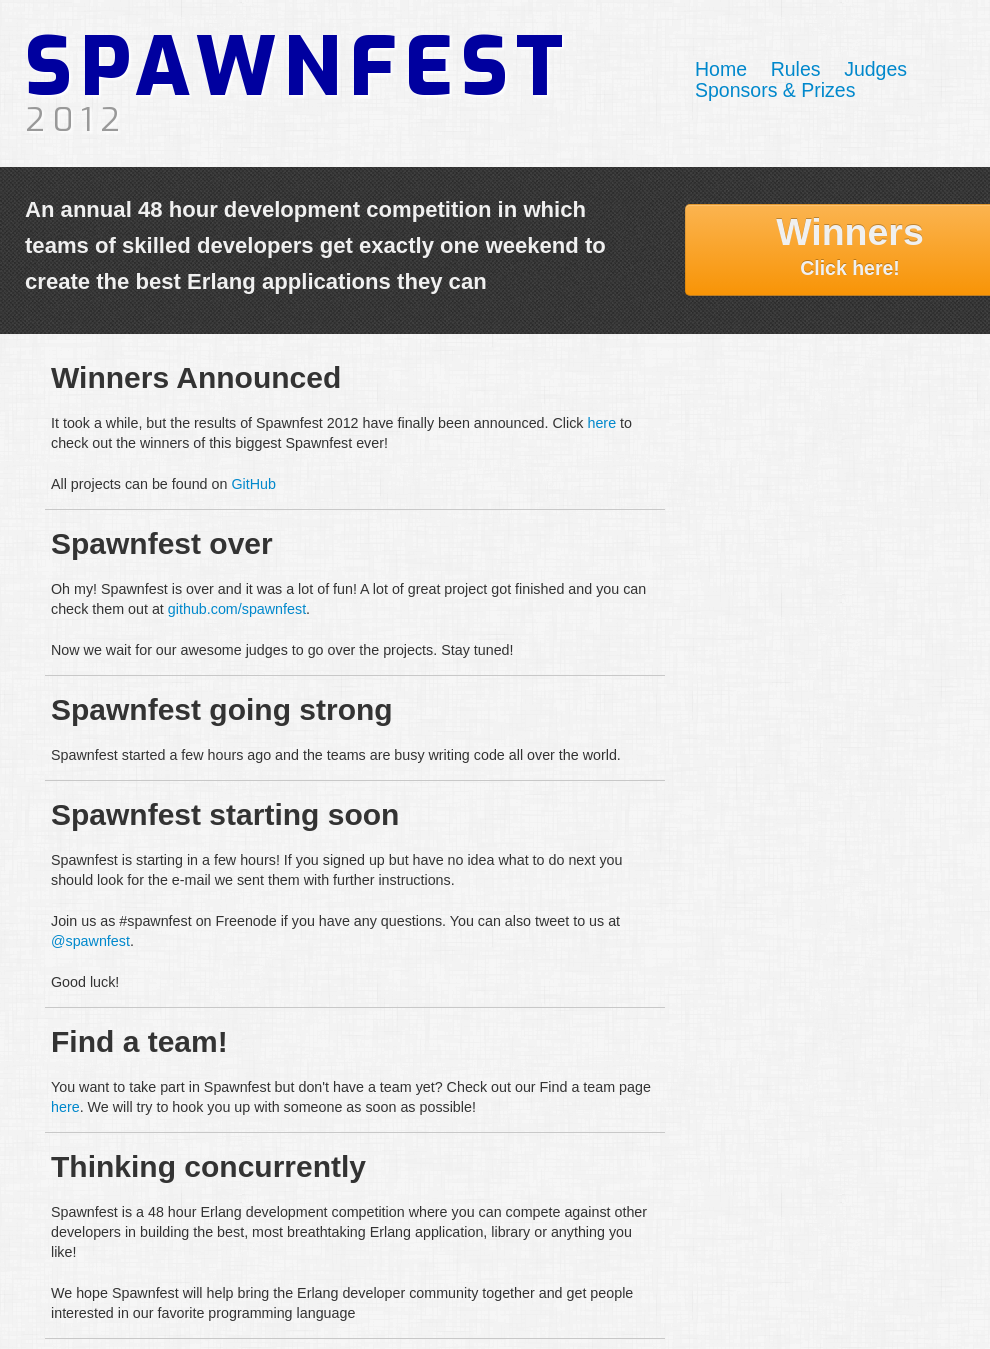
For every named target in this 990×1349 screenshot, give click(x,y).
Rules (796, 69)
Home (721, 69)
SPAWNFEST (298, 78)
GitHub (253, 484)
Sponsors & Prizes (775, 90)
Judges (875, 69)
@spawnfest (90, 941)
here (601, 423)
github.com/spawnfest (237, 609)
